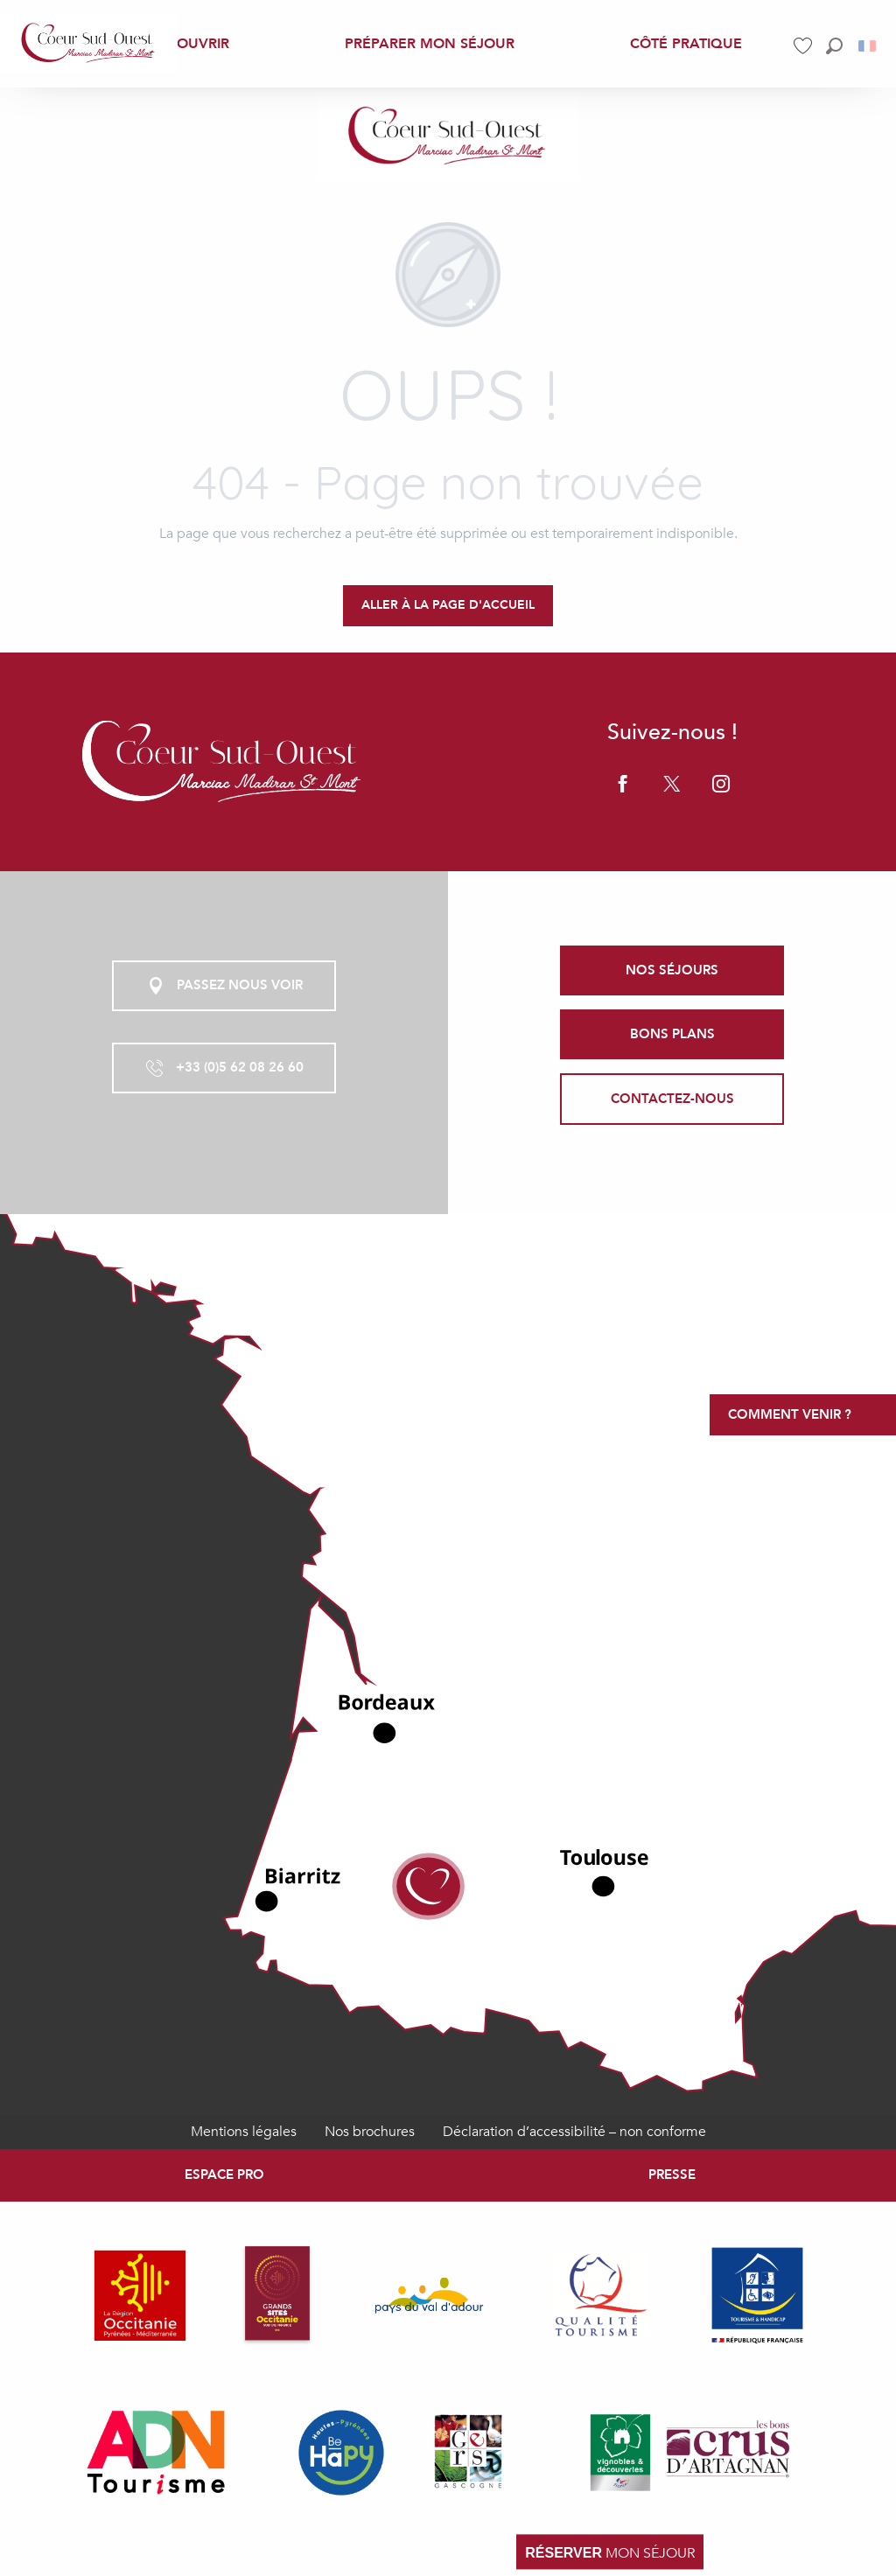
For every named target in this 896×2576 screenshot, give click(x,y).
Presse (672, 2174)
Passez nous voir (224, 985)
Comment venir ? (789, 1414)
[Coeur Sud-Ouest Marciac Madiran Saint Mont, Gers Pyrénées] (448, 137)
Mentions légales (244, 2131)
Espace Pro (224, 2174)
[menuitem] (89, 44)
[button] (834, 46)
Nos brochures (370, 2131)
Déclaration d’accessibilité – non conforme (574, 2131)
